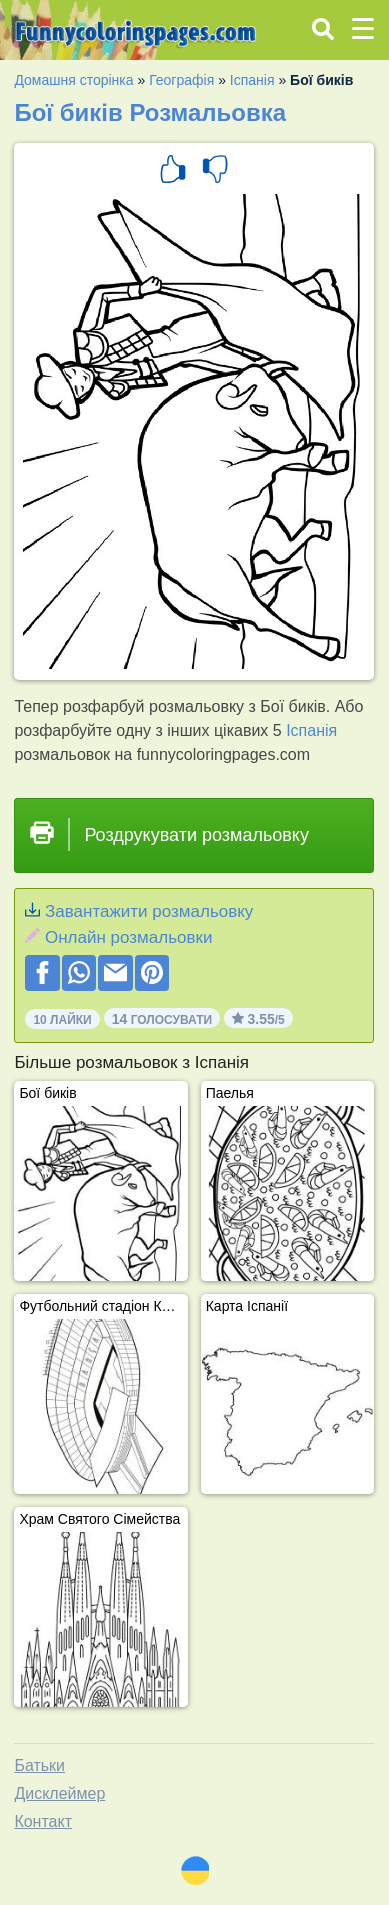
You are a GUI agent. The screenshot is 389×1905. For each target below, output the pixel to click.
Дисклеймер (59, 1793)
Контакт (43, 1821)
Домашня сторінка (73, 80)
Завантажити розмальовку (149, 911)
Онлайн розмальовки (128, 937)
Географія (181, 80)
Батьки (39, 1765)
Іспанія (252, 80)
